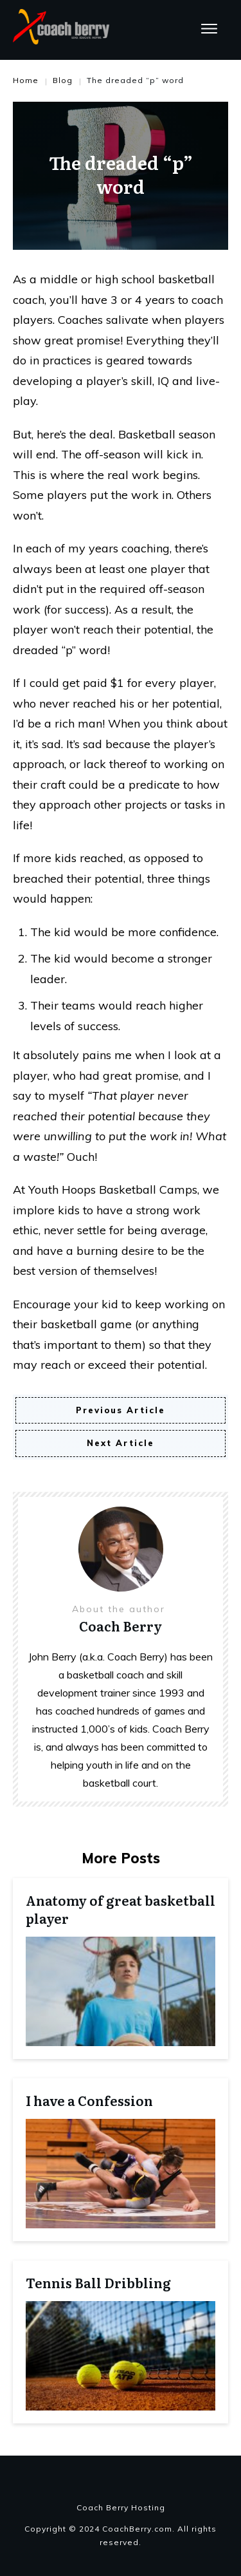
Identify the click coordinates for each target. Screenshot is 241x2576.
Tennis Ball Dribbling (98, 2282)
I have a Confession (89, 2100)
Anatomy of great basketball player (120, 1909)
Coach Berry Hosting (120, 2507)
